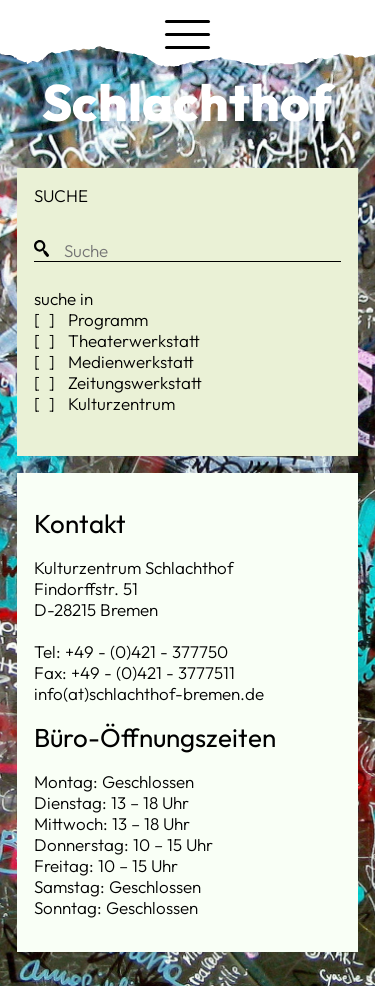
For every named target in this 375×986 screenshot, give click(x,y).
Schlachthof (187, 102)
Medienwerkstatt (129, 361)
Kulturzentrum (119, 403)
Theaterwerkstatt (132, 340)
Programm (106, 319)
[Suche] (187, 251)
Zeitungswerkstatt (133, 382)
